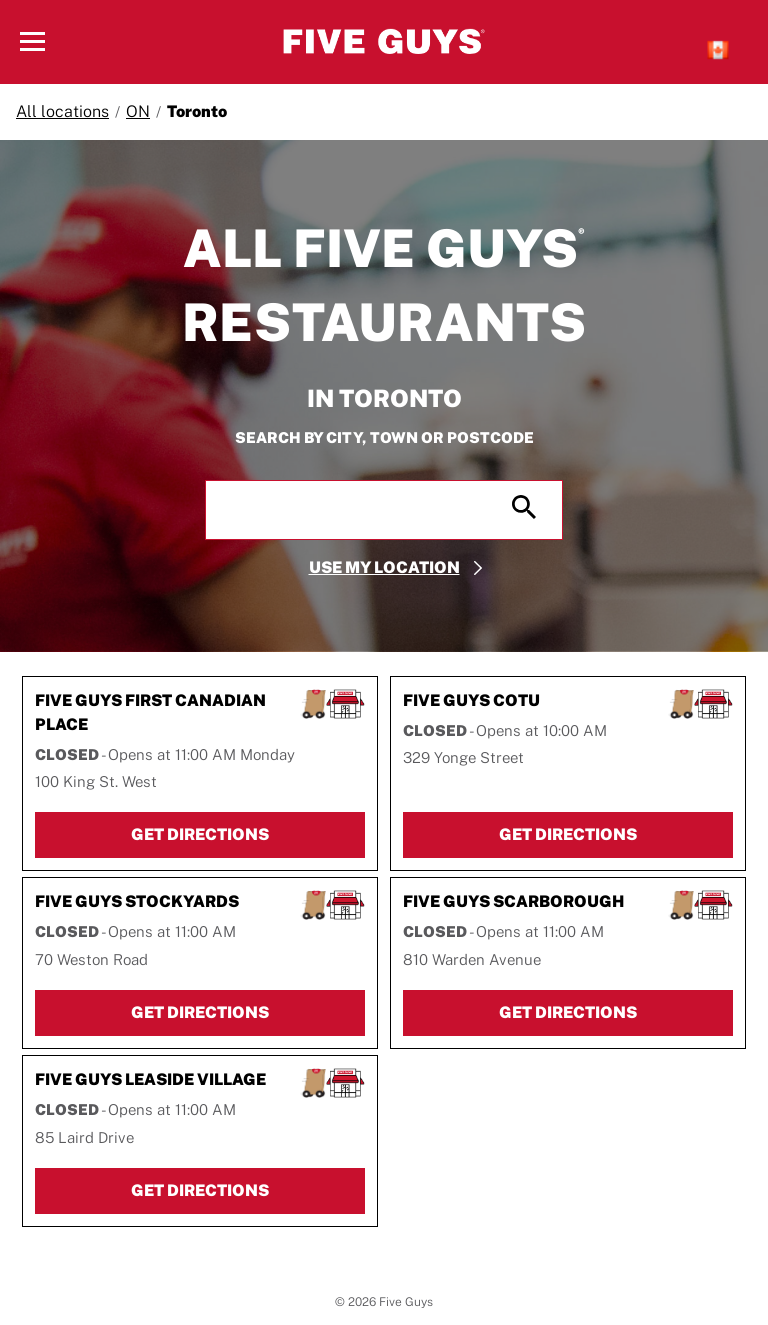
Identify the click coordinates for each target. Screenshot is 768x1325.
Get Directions (248, 833)
